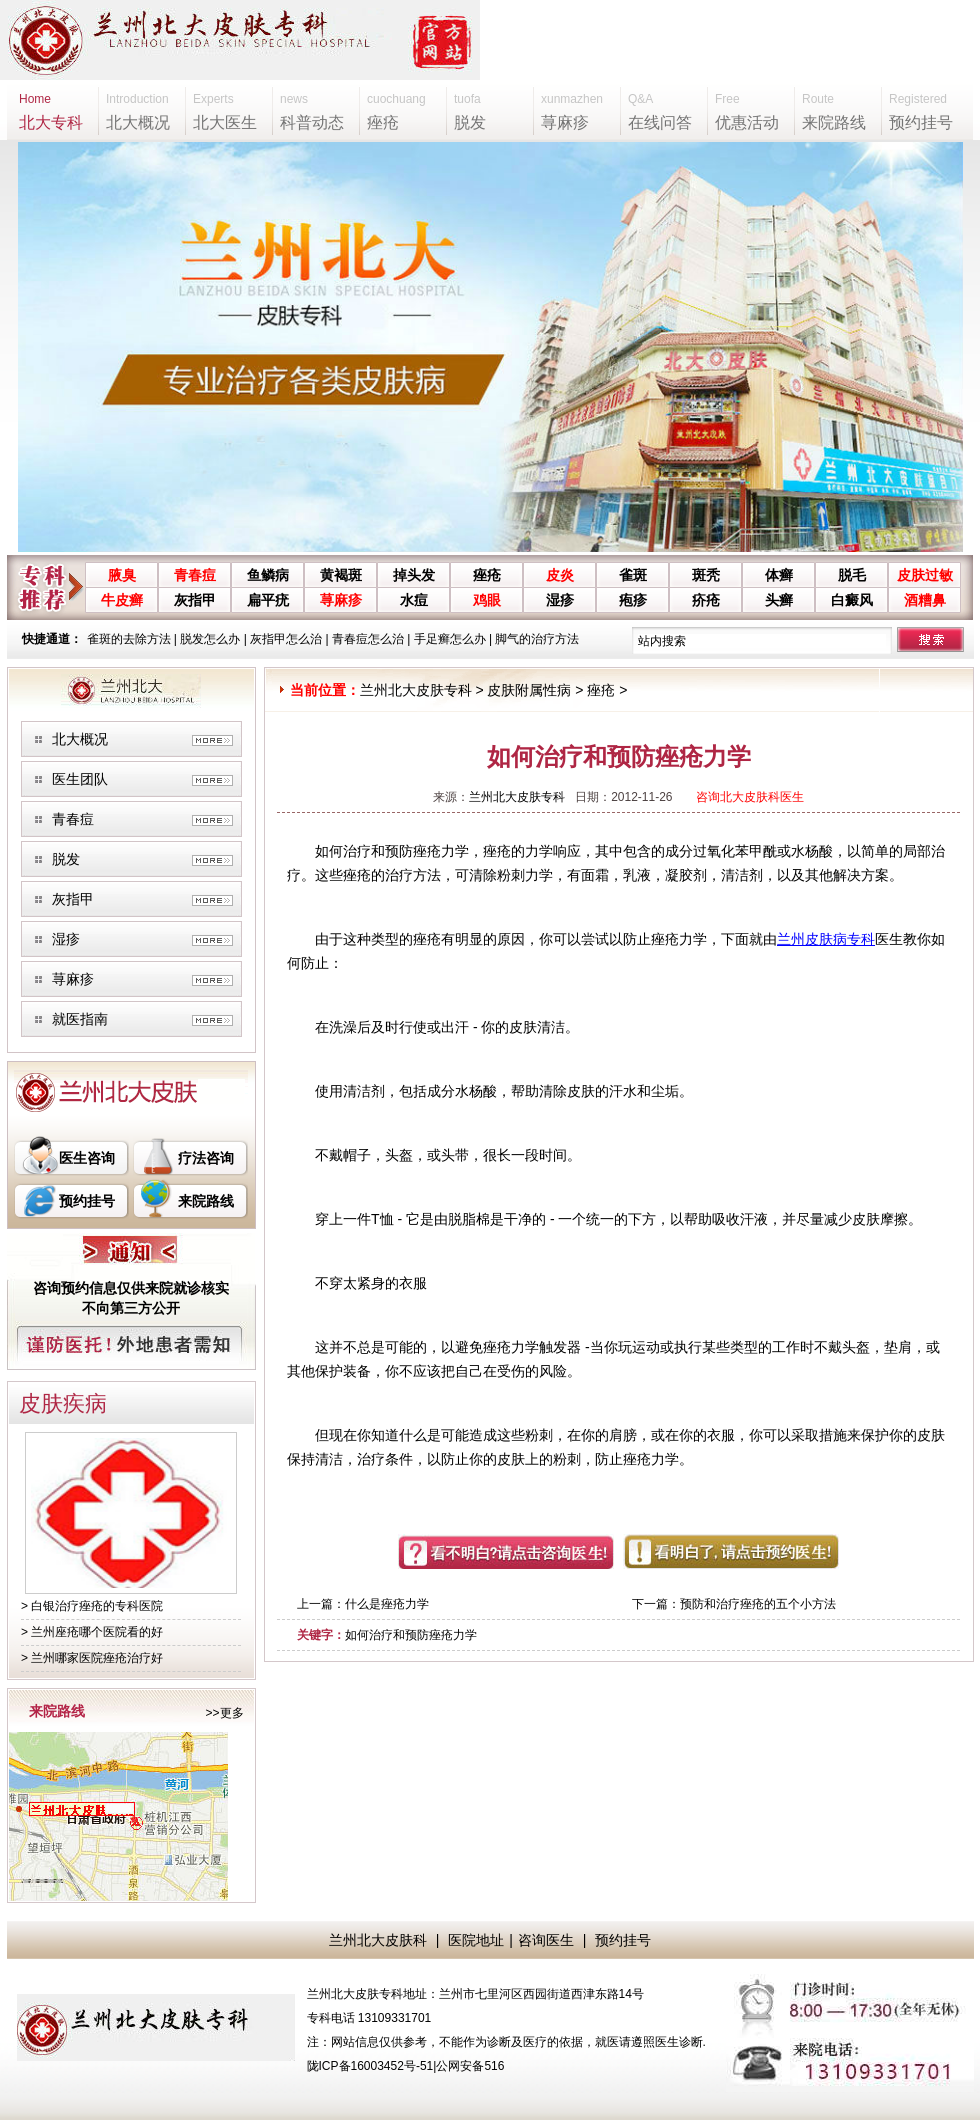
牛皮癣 (122, 600)
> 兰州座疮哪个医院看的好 (92, 1632)
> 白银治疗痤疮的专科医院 (92, 1606)
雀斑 (633, 575)
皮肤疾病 (63, 1403)
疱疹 (633, 600)
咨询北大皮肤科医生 (750, 797)
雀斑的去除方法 (129, 639)
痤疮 (487, 575)
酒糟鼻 (925, 600)
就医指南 (80, 1019)
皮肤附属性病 (529, 690)
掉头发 (414, 575)
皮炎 (560, 575)
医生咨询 (87, 1158)
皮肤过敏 (925, 575)
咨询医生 (546, 1940)
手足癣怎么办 (450, 639)
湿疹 (560, 600)
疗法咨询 (206, 1158)
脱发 (66, 859)
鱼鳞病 (268, 575)
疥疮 (706, 600)
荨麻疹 (341, 600)
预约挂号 (87, 1201)
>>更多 (224, 1713)
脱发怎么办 (210, 639)
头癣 (779, 600)
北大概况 (80, 739)
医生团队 (80, 779)
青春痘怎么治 (368, 639)
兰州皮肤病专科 (826, 939)
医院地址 (476, 1940)
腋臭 (122, 575)
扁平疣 (268, 600)
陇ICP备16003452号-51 (370, 2066)
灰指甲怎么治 (286, 639)
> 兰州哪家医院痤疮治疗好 (92, 1658)
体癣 (779, 575)
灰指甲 (195, 600)
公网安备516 (470, 2066)
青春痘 (195, 575)
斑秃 (706, 575)
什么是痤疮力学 (387, 1604)
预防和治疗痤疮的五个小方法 (758, 1604)
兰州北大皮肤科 (378, 1940)
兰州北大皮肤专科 (416, 690)
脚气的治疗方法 (537, 639)
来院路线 (206, 1201)
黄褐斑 (341, 575)
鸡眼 (487, 600)
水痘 (414, 600)
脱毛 (852, 575)
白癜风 (852, 600)
